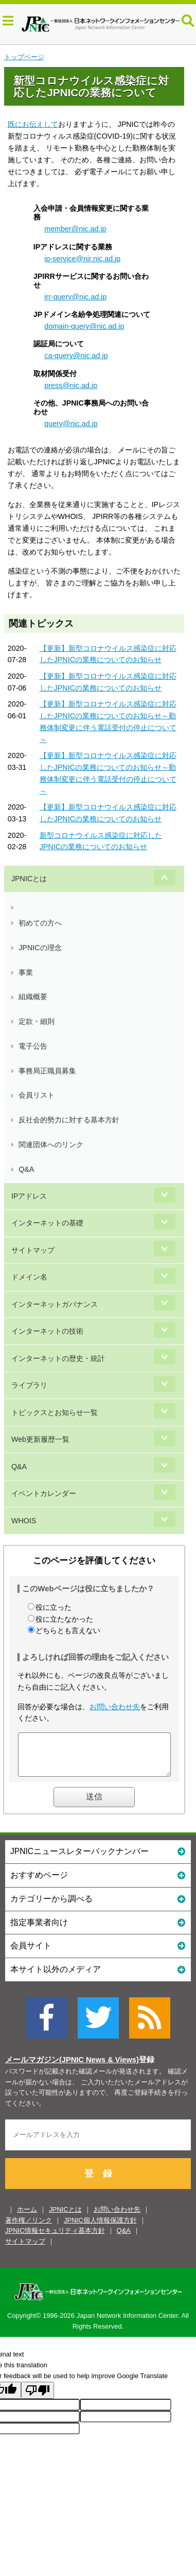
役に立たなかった (64, 1619)
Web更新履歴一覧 (40, 1439)
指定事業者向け (98, 1929)
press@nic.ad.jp (70, 385)
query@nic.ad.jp (71, 423)
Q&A (26, 1169)
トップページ (24, 57)
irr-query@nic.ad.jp (75, 297)
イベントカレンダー (43, 1493)
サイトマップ (33, 1250)
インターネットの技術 (47, 1331)
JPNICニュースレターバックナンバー (98, 1858)
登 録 (98, 2181)
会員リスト (37, 1095)
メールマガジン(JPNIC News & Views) (72, 2067)
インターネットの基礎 (47, 1223)
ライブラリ (29, 1385)
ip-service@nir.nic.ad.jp (82, 259)
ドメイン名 (29, 1277)
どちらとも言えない (67, 1630)
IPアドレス (29, 1196)
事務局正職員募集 (47, 1071)
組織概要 (33, 996)
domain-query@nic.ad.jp (84, 326)
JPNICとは (29, 878)
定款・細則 (37, 1021)
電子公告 (33, 1046)
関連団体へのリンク (51, 1144)
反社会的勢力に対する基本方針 (69, 1120)
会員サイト (98, 1952)
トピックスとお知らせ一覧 (54, 1412)
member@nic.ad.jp (75, 229)
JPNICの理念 (40, 948)
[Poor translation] (37, 2397)
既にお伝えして (33, 124)
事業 (26, 972)
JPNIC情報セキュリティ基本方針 (55, 2238)
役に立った (53, 1607)
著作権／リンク (28, 2228)
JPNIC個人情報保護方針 (100, 2228)
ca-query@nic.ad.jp (76, 355)
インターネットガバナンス (54, 1304)
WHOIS (23, 1521)
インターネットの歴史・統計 (58, 1358)
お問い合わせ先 (115, 1707)
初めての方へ (40, 923)
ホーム (27, 2217)
